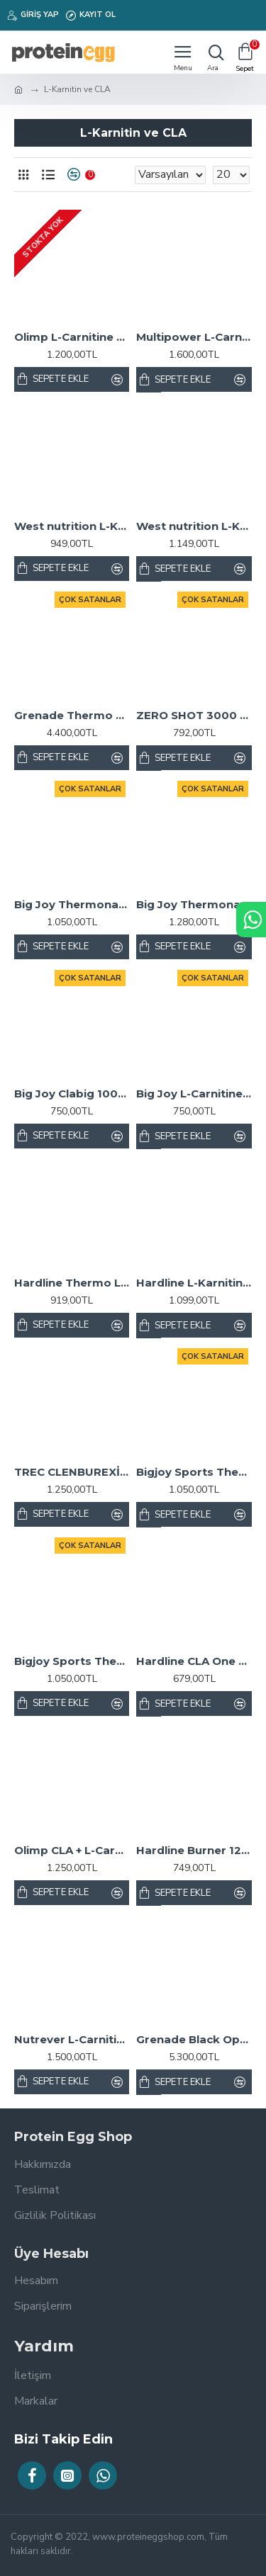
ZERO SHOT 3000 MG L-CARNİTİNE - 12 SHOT (193, 715)
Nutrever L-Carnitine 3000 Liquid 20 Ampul (71, 2039)
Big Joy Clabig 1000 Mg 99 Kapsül (71, 1093)
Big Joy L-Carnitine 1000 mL (193, 1093)
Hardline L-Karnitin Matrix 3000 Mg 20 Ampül (193, 1282)
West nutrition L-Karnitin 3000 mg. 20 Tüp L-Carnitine (193, 526)
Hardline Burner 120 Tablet (193, 1850)
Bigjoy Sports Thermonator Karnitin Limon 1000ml (71, 1661)
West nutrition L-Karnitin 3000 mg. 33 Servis (71, 526)
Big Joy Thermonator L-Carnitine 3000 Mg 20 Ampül (193, 904)
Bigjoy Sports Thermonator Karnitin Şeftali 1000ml (193, 1472)
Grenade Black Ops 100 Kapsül (193, 2039)
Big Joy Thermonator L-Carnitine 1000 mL (71, 904)
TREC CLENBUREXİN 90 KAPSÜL (71, 1472)
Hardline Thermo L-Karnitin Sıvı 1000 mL (71, 1282)
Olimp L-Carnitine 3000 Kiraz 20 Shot (71, 337)
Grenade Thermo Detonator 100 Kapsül (71, 715)
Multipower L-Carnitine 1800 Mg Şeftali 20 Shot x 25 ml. (193, 337)
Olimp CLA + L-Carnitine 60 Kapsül (71, 1850)
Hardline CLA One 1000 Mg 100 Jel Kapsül (193, 1661)
